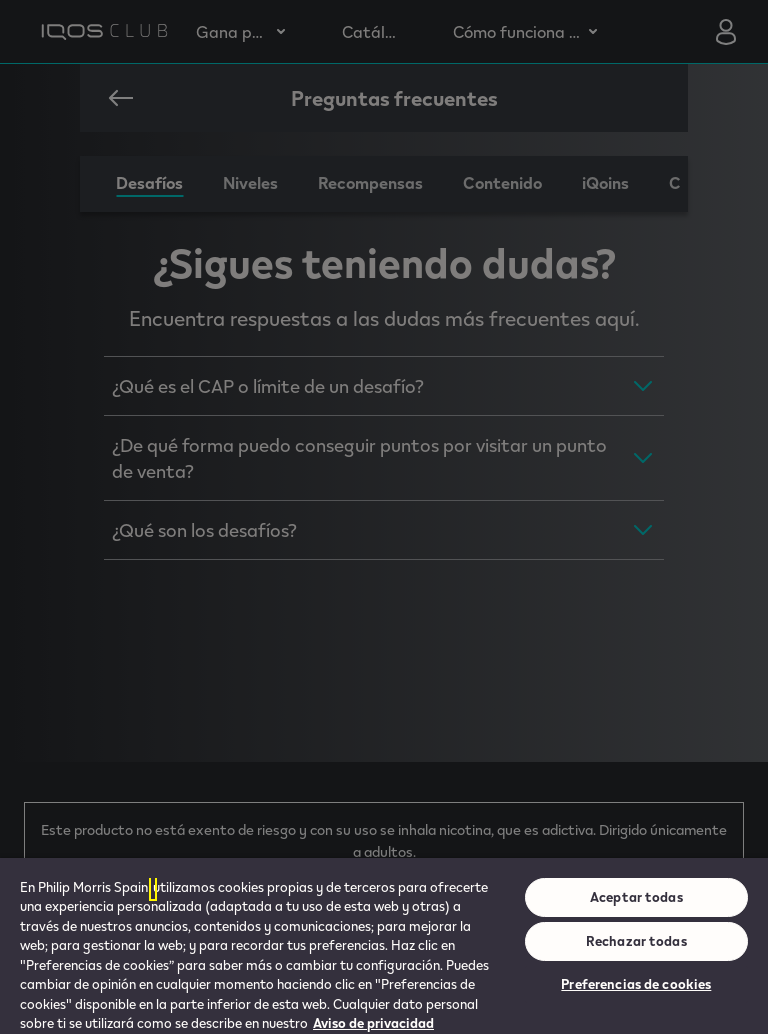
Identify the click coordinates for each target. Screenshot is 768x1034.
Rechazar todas (636, 941)
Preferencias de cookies (636, 984)
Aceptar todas (636, 897)
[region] (384, 946)
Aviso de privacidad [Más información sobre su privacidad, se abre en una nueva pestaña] (373, 1023)
